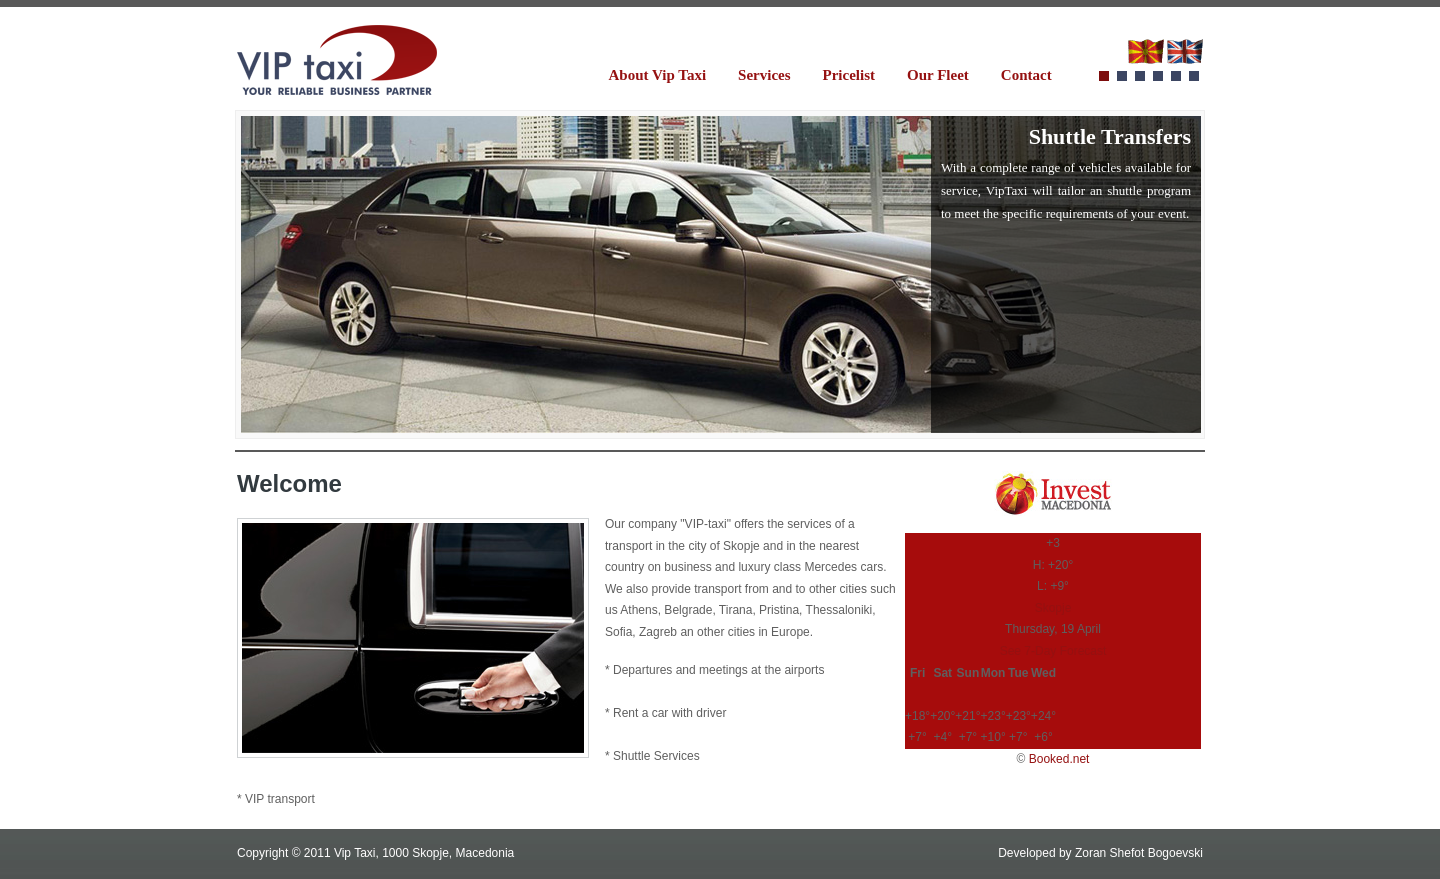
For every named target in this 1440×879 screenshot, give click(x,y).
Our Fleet (938, 75)
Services (764, 75)
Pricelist (849, 75)
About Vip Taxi (658, 75)
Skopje (1053, 608)
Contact (1026, 75)
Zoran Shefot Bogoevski (1139, 853)
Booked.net (1059, 759)
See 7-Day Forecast (1053, 651)
